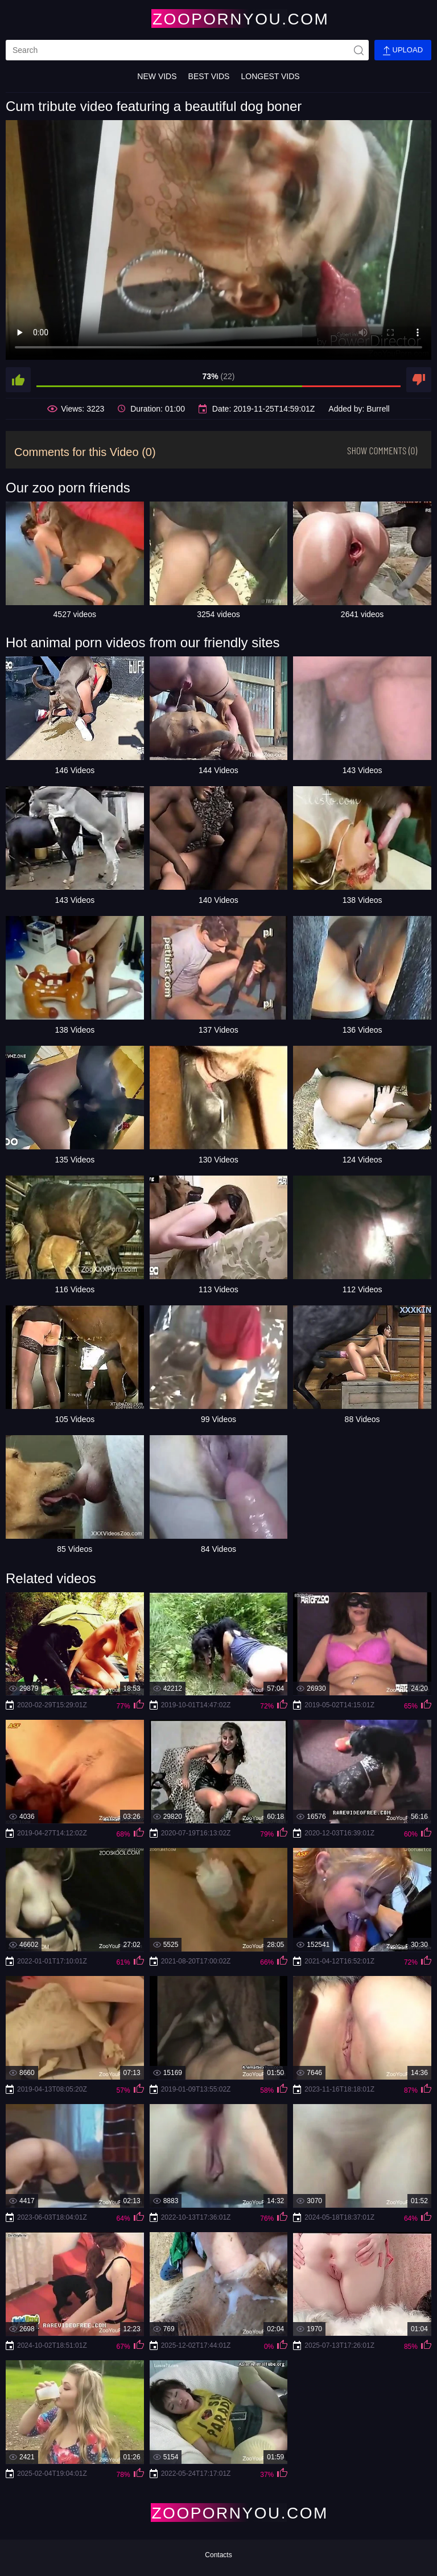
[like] (18, 379)
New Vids (156, 76)
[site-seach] (358, 50)
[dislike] (418, 379)
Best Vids (209, 76)
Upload (403, 50)
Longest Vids (270, 76)
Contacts (218, 2555)
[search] (187, 50)
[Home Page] (218, 18)
